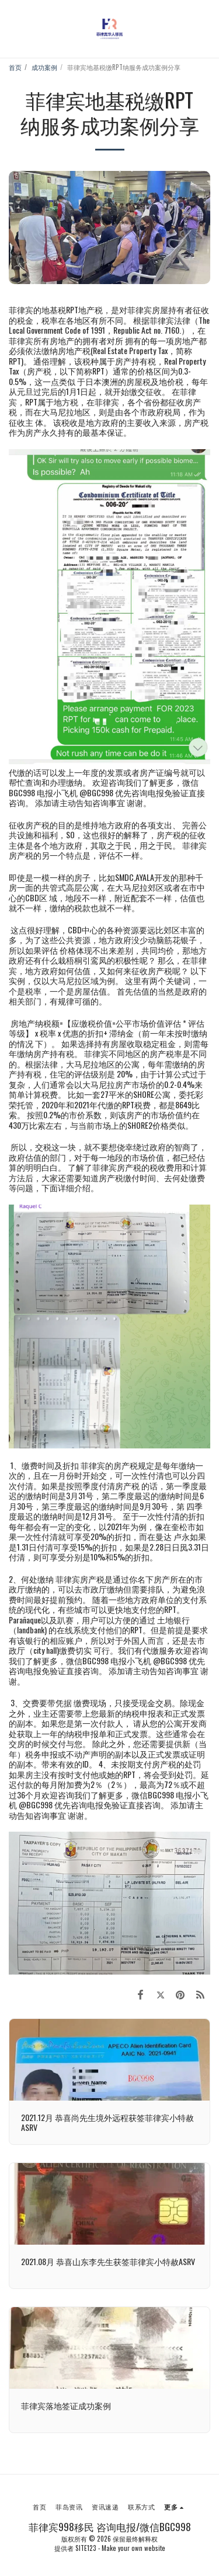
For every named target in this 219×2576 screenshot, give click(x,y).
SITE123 (85, 2548)
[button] (13, 28)
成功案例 (44, 67)
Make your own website (133, 2548)
